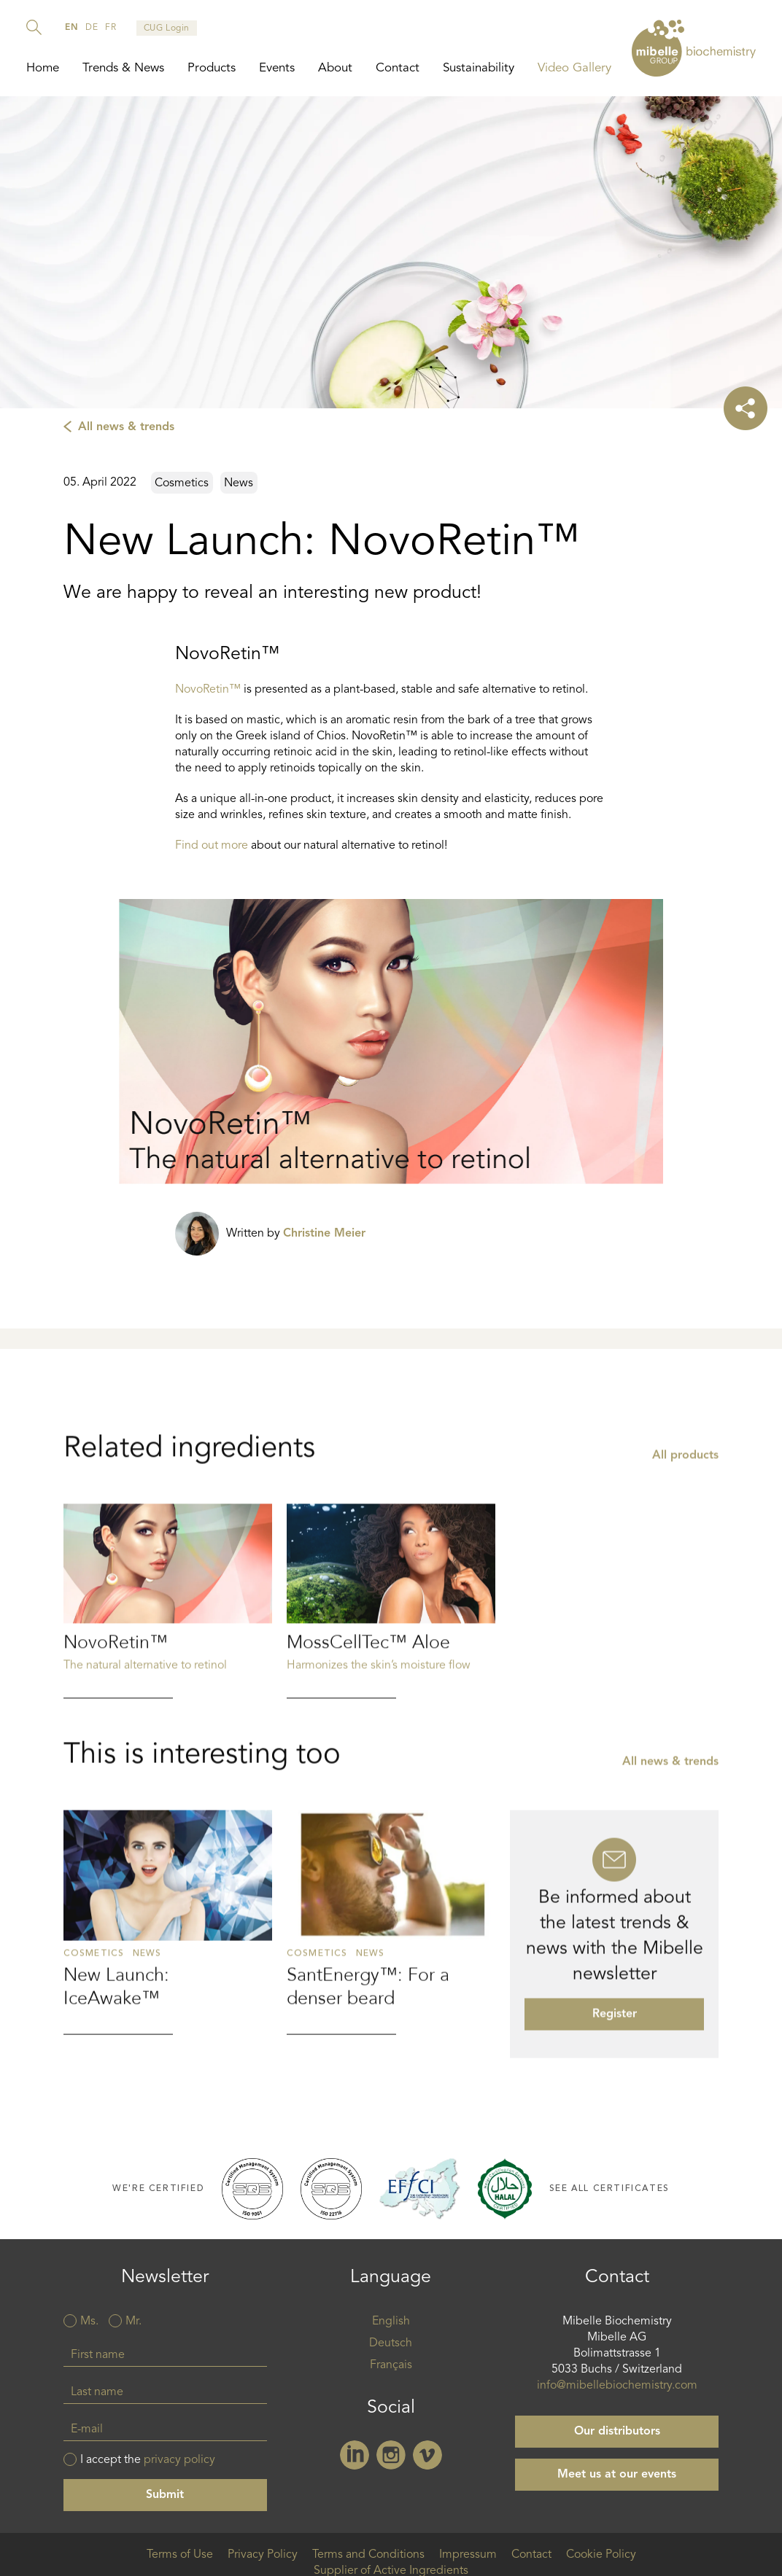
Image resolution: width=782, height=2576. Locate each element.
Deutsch (390, 2343)
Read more (167, 1705)
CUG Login (167, 28)
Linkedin (354, 2455)
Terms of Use (180, 2555)
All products (685, 1559)
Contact (397, 68)
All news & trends (126, 427)
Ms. (89, 2321)
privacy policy (179, 2460)
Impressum (468, 2555)
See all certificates (609, 2188)
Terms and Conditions (368, 2555)
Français (391, 2365)
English (391, 2321)
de (91, 27)
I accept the (147, 2460)
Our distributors (617, 2431)
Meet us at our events (616, 2474)
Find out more (211, 846)
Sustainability (478, 68)
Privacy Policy (263, 2555)
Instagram (391, 2455)
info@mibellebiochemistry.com (617, 2386)
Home (42, 68)
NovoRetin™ (208, 690)
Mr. (133, 2321)
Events (277, 68)
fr (110, 27)
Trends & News (123, 68)
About (335, 68)
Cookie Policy (601, 2555)
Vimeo (427, 2455)
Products (211, 68)
